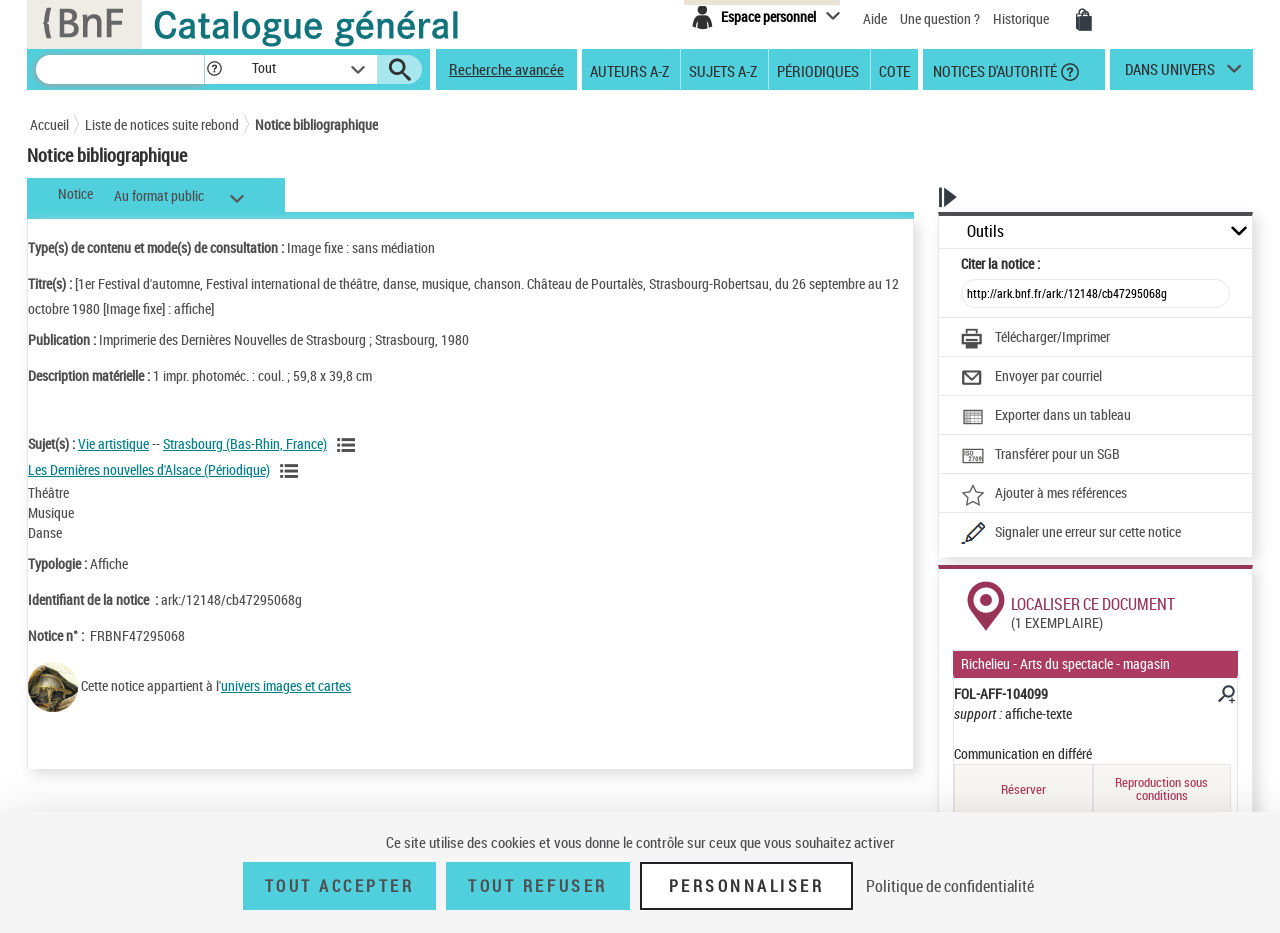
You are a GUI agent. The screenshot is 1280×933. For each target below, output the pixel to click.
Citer (1000, 263)
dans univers (1170, 74)
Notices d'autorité (993, 70)
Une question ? (940, 18)
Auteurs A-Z (629, 70)
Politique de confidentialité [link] (950, 886)
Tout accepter (340, 886)
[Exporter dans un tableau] (1046, 417)
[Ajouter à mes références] (1044, 495)
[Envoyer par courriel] (1031, 378)
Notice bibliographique (316, 124)
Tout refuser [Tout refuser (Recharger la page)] (537, 886)
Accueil (49, 124)
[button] (214, 69)
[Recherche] (120, 69)
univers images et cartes (286, 685)
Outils (985, 231)
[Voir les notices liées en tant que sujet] (349, 445)
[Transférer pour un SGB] (1040, 456)
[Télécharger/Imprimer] (1035, 339)
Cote (894, 70)
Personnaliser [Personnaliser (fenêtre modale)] (747, 886)
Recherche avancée (506, 69)
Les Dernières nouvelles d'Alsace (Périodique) (149, 469)
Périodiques (818, 70)
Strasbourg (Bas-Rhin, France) (245, 443)
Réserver (1023, 789)
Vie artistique (113, 443)
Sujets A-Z (723, 70)
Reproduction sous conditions (1161, 788)
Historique (1022, 18)
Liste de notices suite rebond (162, 124)
